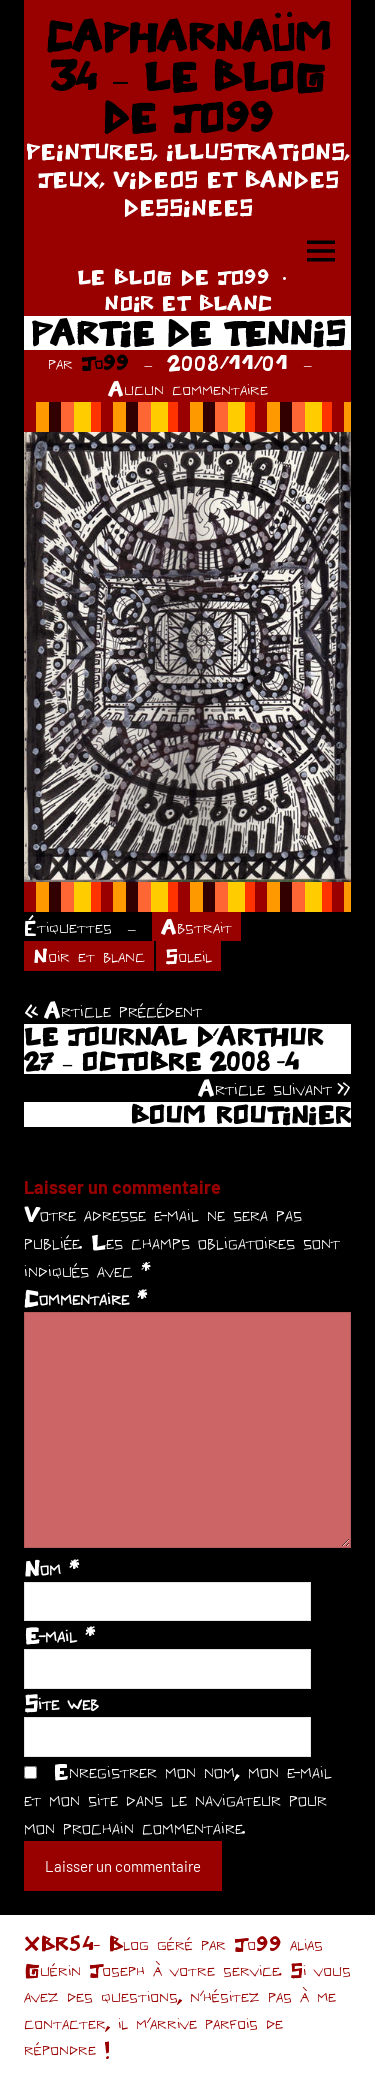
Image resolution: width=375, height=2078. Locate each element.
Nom (51, 1568)
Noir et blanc (89, 955)
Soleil (188, 955)
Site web (61, 1703)
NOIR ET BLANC (188, 302)
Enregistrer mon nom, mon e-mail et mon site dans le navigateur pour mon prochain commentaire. (178, 1799)
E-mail (59, 1635)
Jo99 (105, 362)
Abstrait (196, 926)
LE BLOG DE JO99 (173, 276)
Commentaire (85, 1298)
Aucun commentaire (188, 388)
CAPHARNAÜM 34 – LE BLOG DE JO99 (188, 76)
